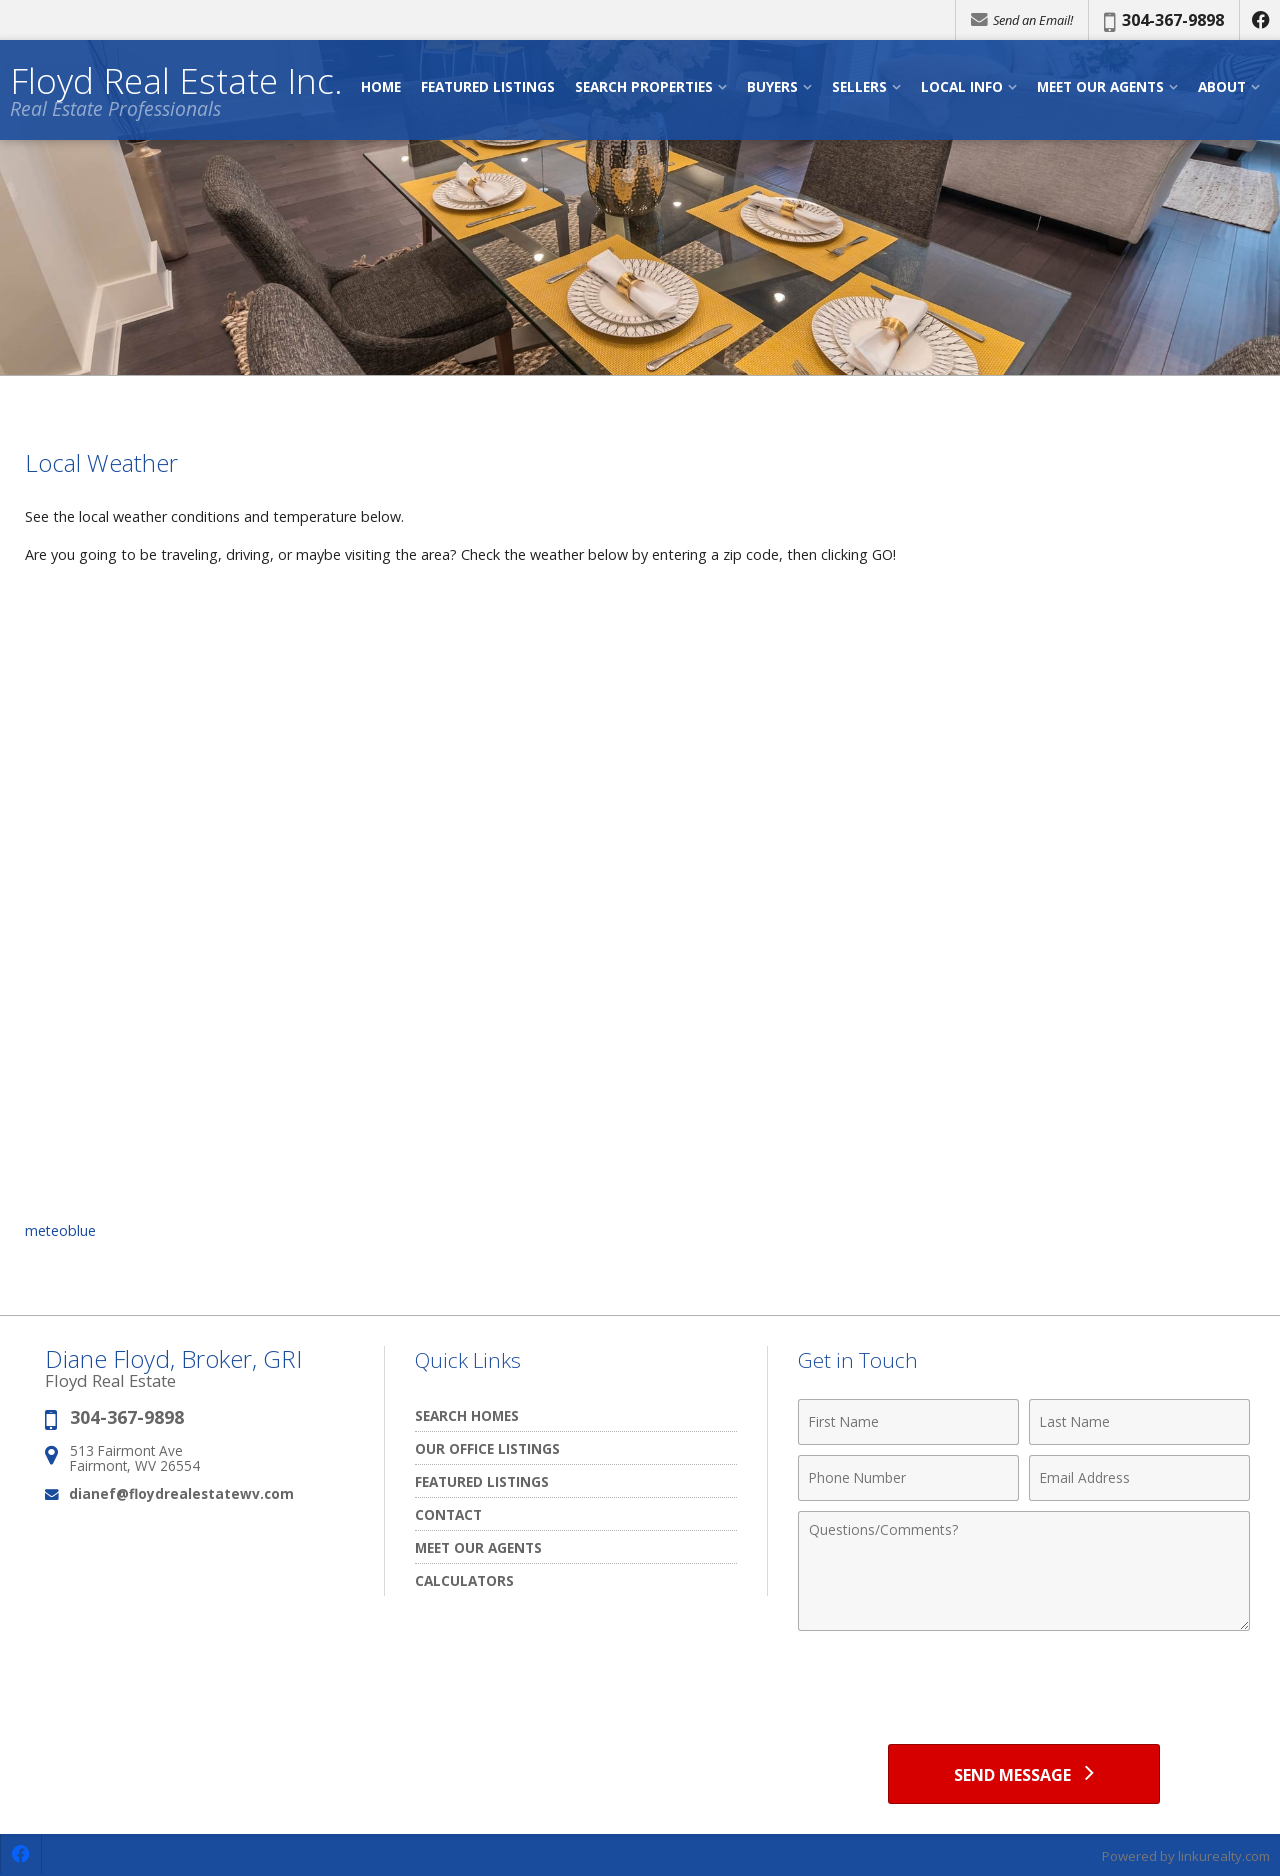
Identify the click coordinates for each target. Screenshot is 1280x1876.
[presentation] (1024, 1690)
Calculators (464, 1580)
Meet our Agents (478, 1547)
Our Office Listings (487, 1448)
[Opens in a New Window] (1260, 20)
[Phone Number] (908, 1478)
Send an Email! (1022, 20)
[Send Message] (1023, 1774)
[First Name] (908, 1422)
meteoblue (61, 1230)
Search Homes (467, 1415)
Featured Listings (482, 1481)
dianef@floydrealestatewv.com (181, 1493)
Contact (448, 1514)
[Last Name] (1139, 1422)
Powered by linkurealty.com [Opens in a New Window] (1186, 1856)
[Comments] (1024, 1571)
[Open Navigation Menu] (1253, 90)
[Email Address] (1139, 1478)
